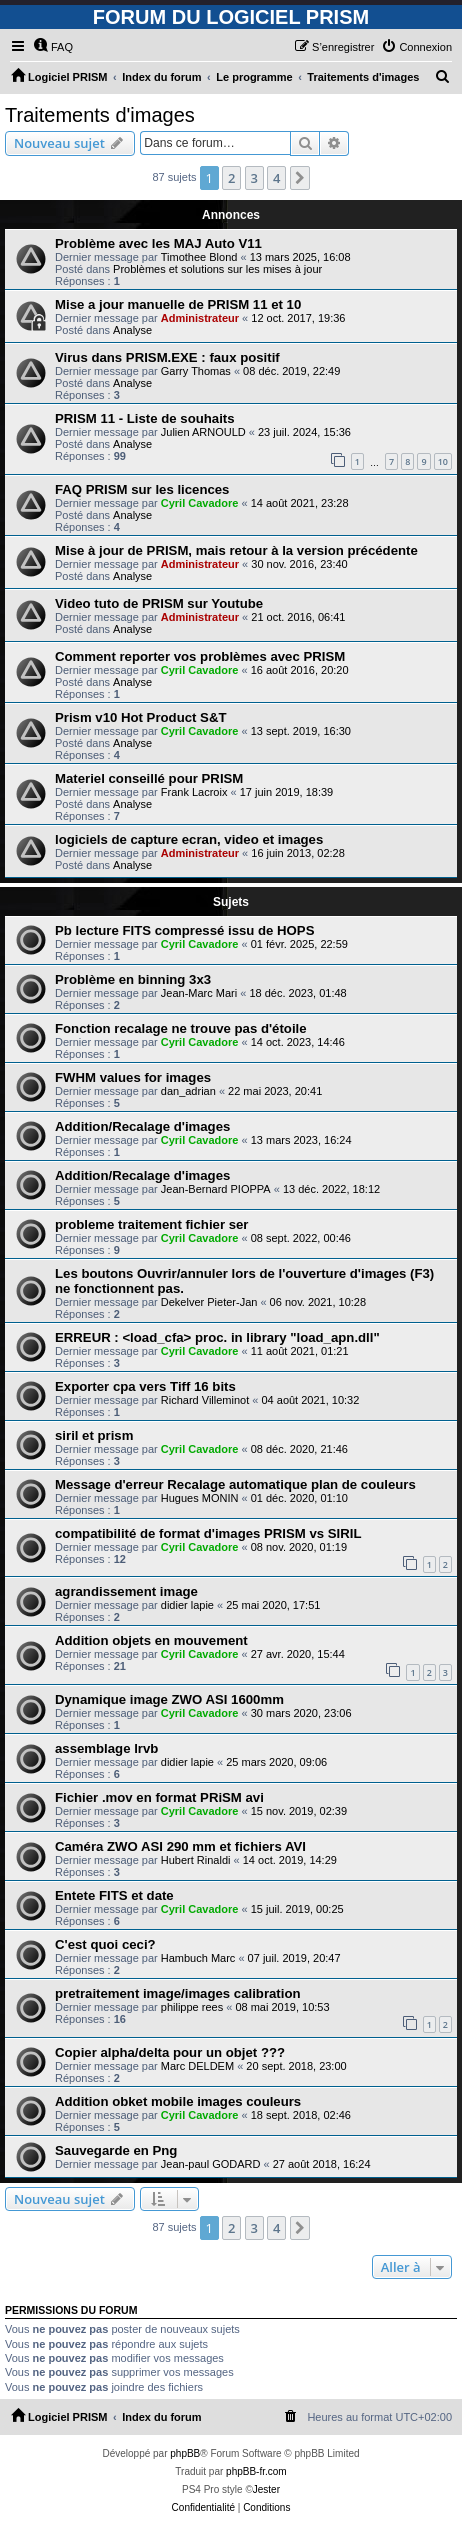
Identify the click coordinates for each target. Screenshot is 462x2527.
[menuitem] (53, 47)
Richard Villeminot (205, 1400)
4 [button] (276, 178)
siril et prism (94, 1435)
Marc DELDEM (197, 2066)
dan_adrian (188, 1091)
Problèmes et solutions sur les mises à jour (217, 269)
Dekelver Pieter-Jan (209, 1302)
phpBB (185, 2453)
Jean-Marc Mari (199, 993)
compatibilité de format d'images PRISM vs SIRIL (208, 1533)
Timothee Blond (199, 257)
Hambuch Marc (198, 1958)
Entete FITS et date (114, 1895)
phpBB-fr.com (256, 2471)
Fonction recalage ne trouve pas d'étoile (181, 1028)
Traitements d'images (100, 115)
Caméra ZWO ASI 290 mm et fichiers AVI (180, 1846)
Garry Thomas (196, 371)
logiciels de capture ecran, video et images (189, 839)
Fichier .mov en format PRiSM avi (159, 1797)
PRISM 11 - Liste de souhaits (145, 418)
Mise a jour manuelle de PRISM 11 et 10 (178, 304)
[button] (300, 178)
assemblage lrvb (106, 1748)
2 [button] (231, 178)
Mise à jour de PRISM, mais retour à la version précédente (236, 550)
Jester (266, 2489)
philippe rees (192, 2007)
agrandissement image (126, 1591)
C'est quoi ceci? (105, 1944)
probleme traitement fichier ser (151, 1224)
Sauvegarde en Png (116, 2150)
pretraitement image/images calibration (178, 1993)
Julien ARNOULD (203, 432)
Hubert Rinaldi (196, 1860)
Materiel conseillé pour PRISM (149, 778)
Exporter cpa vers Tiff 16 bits (145, 1386)
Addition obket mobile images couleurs (178, 2101)
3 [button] (254, 178)
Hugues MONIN (200, 1498)
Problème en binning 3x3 (133, 979)
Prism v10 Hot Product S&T (140, 717)
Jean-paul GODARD (211, 2164)
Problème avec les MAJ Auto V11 (158, 243)
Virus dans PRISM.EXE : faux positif (167, 357)
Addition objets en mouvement (151, 1640)
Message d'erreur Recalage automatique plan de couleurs (235, 1484)
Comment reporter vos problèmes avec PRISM (200, 656)
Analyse (132, 330)
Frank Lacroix (194, 792)
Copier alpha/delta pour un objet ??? (170, 2052)
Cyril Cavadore (200, 503)
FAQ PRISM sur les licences (142, 489)
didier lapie (187, 1605)
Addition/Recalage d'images (142, 1126)
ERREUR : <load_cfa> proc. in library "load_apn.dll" (217, 1337)
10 (443, 461)
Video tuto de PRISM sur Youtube (159, 603)
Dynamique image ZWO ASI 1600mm (169, 1699)
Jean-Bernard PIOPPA (216, 1189)
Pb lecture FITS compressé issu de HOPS (184, 930)
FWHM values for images (133, 1077)
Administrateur (200, 318)
